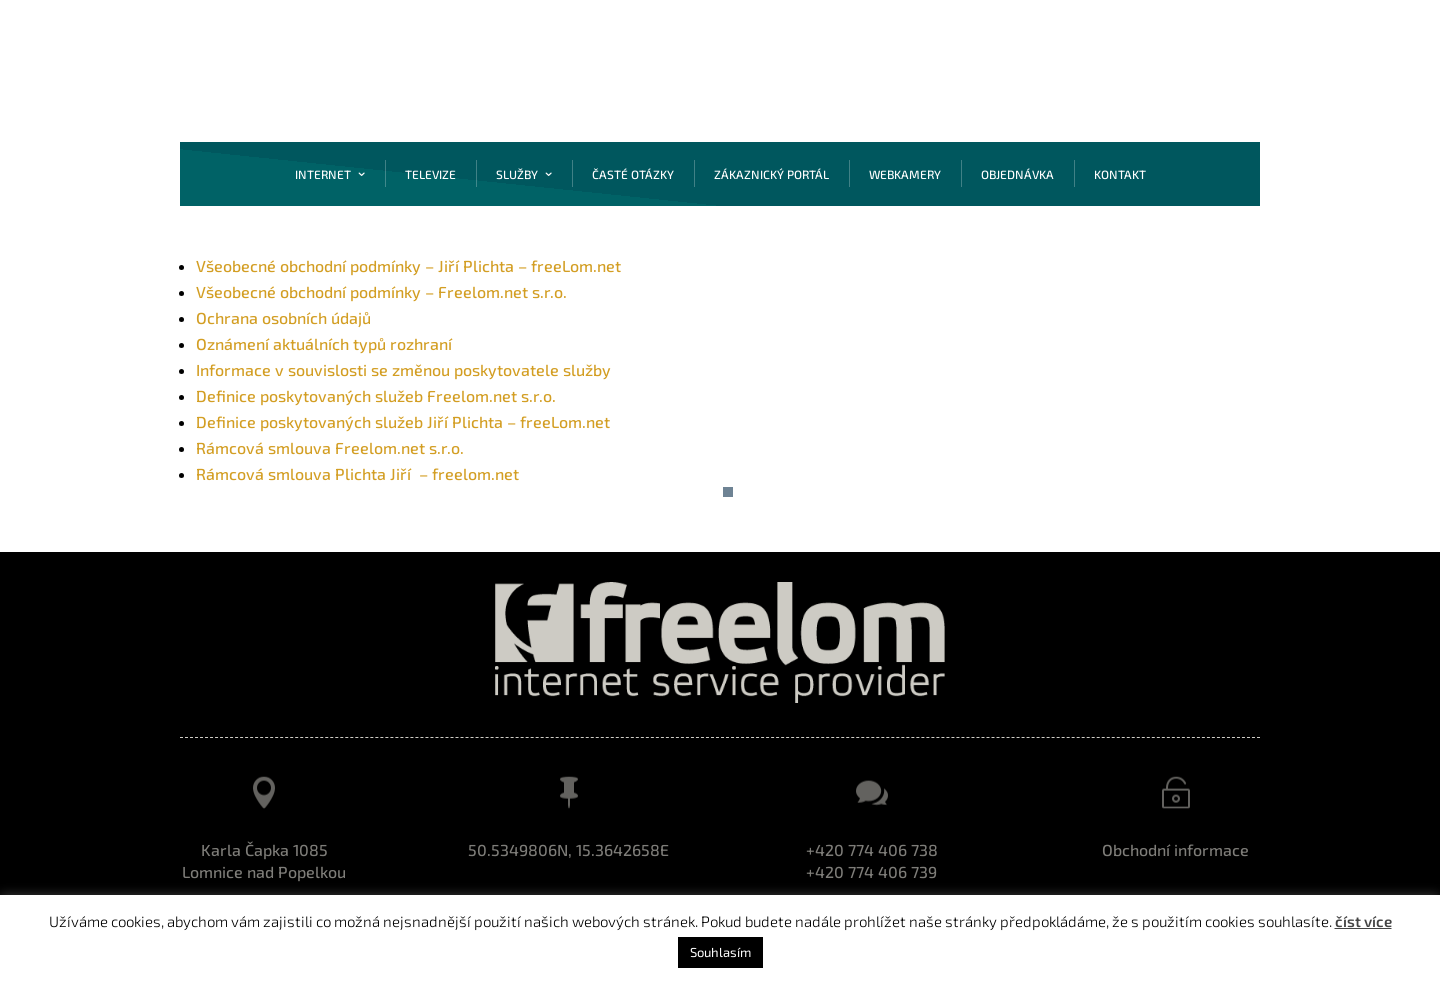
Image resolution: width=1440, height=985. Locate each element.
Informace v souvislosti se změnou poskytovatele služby (403, 369)
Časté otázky (633, 174)
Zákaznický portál (771, 174)
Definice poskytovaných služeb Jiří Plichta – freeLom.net (403, 421)
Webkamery (905, 174)
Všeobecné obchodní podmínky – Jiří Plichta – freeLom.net (408, 265)
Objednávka (1017, 174)
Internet (323, 174)
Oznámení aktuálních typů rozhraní (324, 343)
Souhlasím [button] (720, 952)
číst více (1363, 921)
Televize (430, 174)
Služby (517, 174)
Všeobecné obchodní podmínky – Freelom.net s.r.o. (381, 291)
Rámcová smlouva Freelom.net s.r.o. (330, 447)
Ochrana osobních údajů (283, 317)
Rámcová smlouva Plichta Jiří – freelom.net (357, 473)
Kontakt (1120, 174)
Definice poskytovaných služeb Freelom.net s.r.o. (376, 395)
